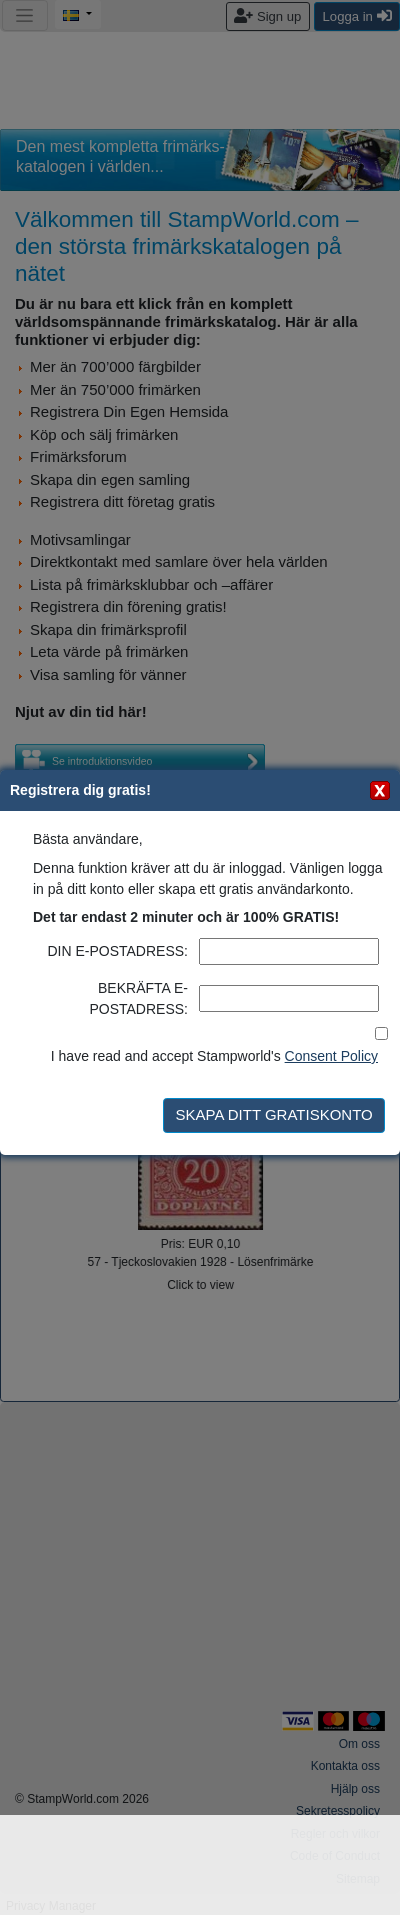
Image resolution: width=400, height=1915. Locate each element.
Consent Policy (331, 1056)
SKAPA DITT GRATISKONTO (273, 1114)
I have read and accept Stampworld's (214, 1056)
